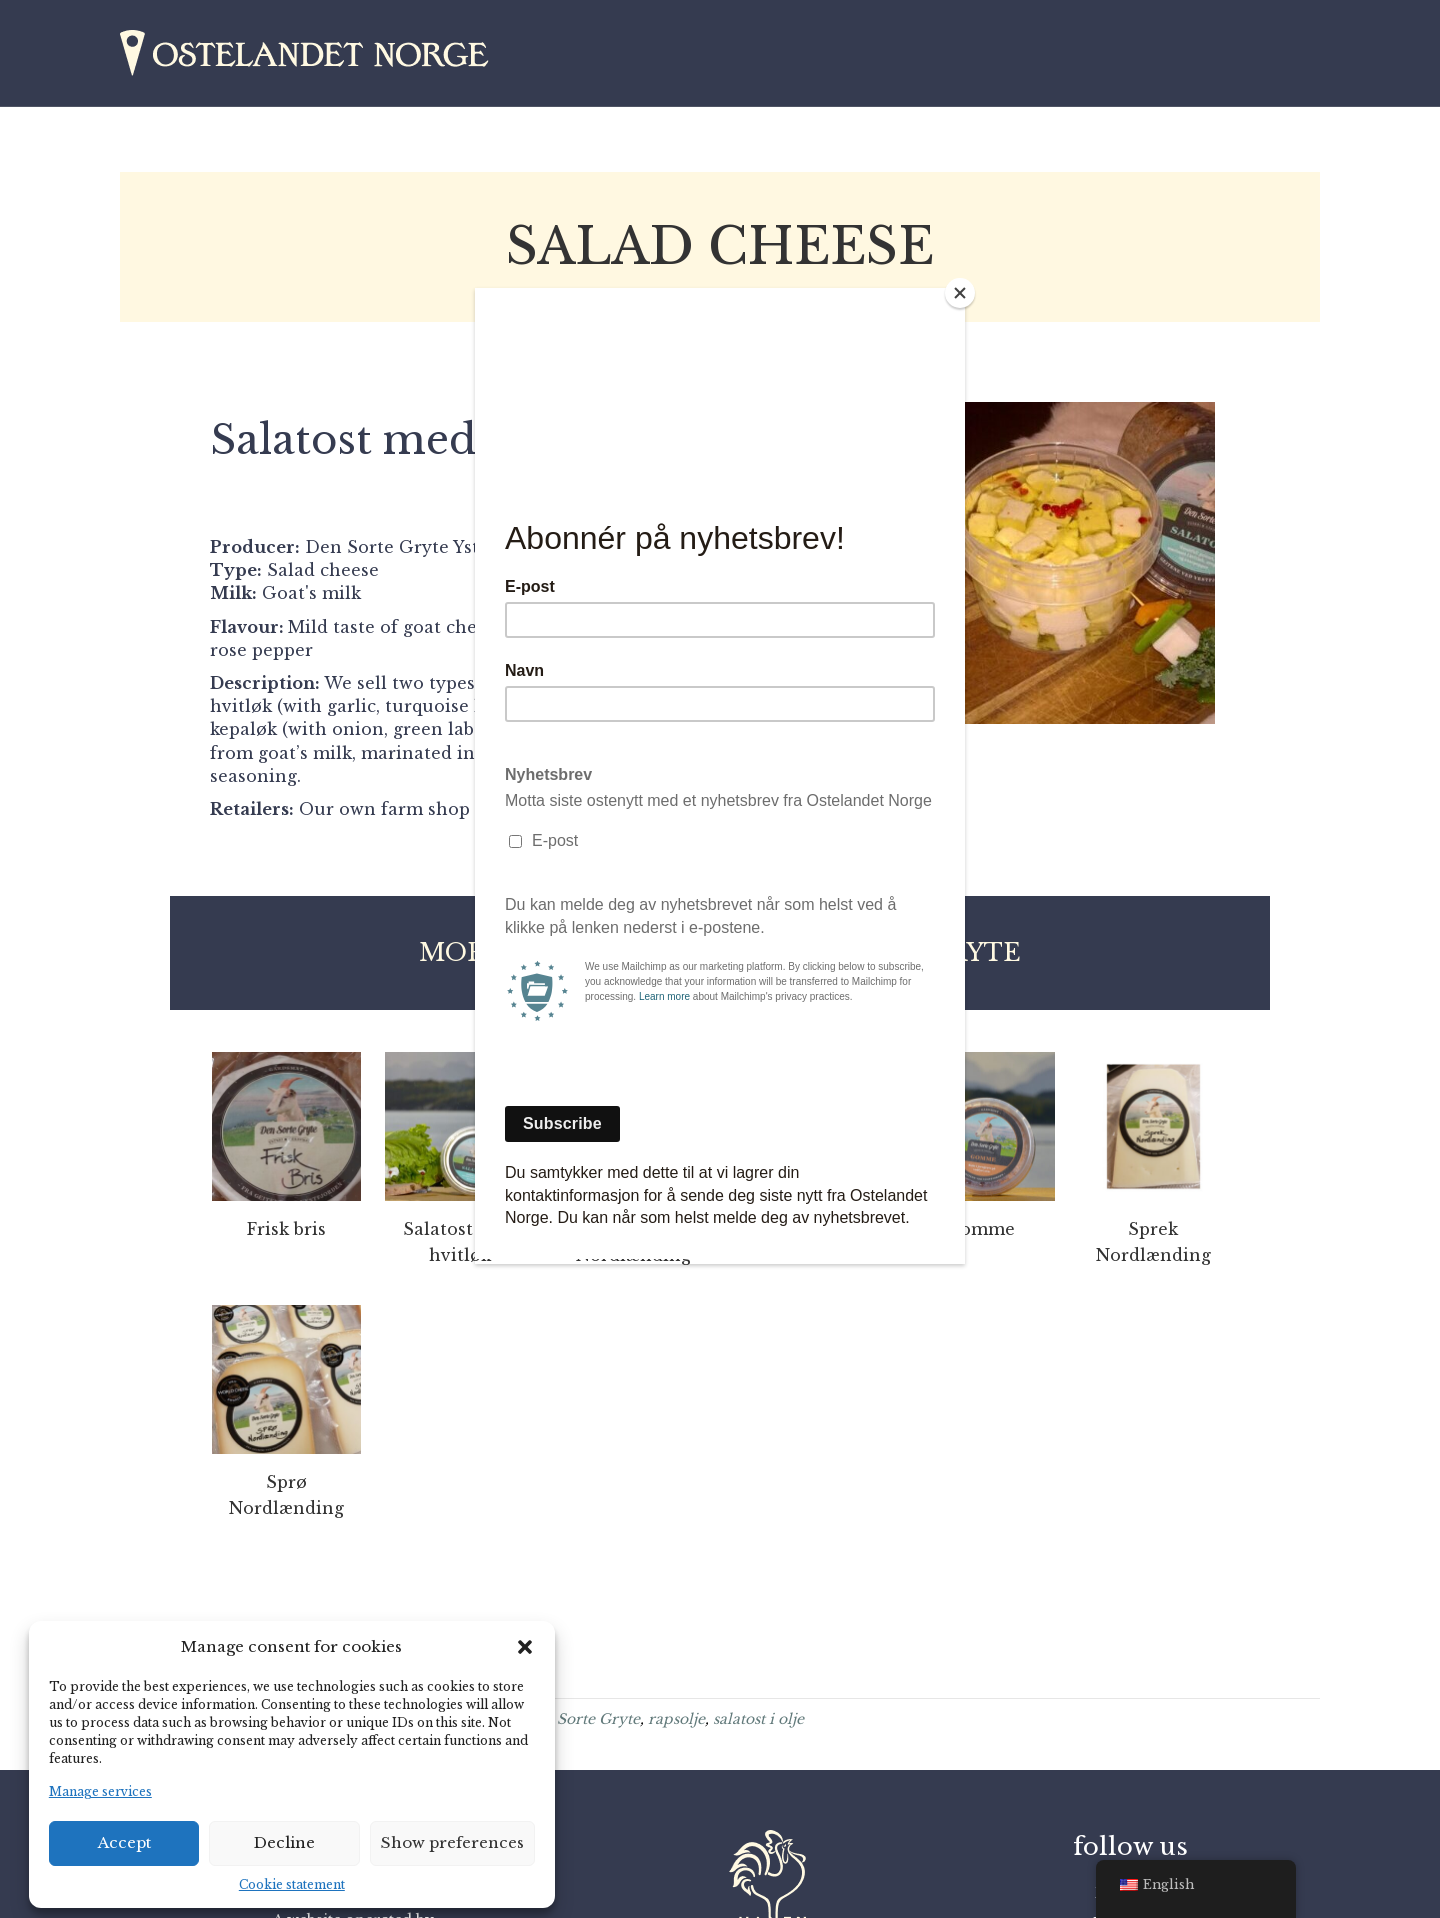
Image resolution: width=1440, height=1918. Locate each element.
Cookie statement (292, 1884)
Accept (124, 1842)
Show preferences (452, 1842)
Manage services (100, 1791)
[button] (525, 1647)
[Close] (960, 293)
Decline (284, 1842)
